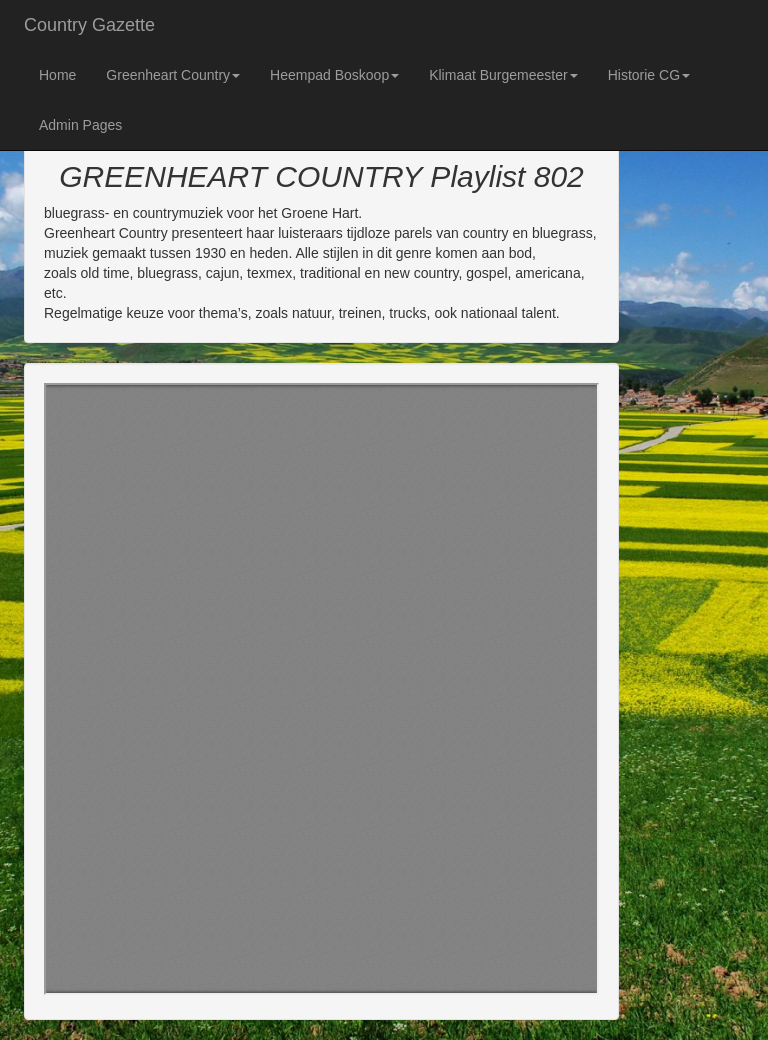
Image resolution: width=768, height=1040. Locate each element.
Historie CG (649, 75)
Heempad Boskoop (334, 75)
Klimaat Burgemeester (503, 75)
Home (57, 75)
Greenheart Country (173, 75)
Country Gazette (89, 25)
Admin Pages (80, 125)
